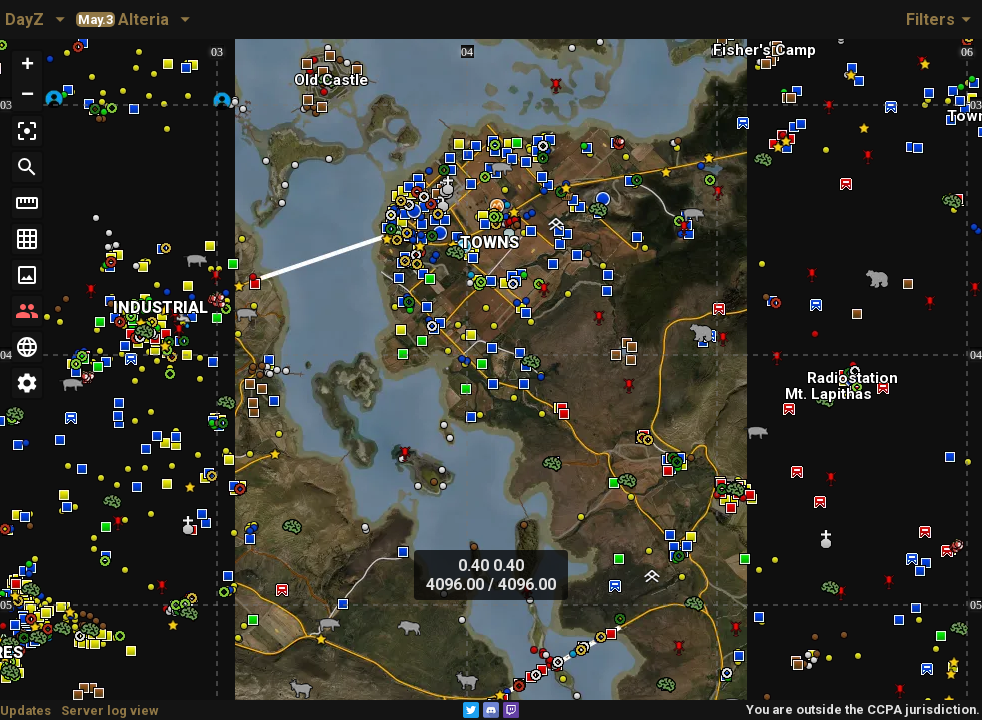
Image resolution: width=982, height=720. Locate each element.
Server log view (109, 710)
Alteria (122, 19)
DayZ (24, 19)
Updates (25, 710)
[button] (27, 66)
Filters (941, 19)
